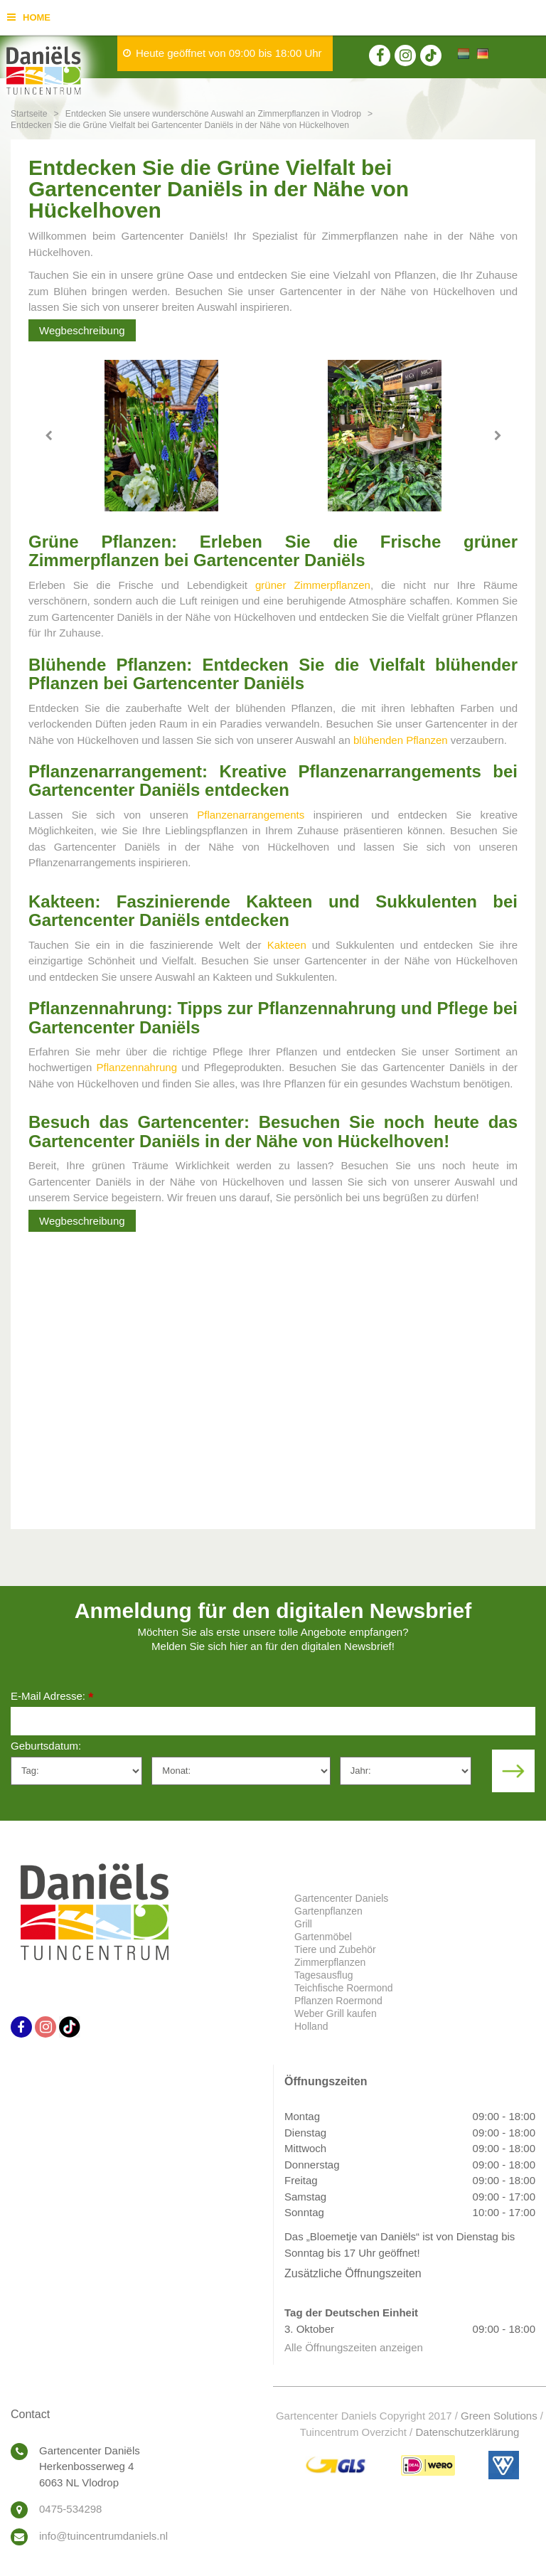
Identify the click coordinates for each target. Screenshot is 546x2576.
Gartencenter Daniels (341, 1898)
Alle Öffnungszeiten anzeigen (353, 2347)
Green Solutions (499, 2416)
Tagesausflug (323, 1975)
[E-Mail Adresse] (273, 1721)
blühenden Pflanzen (400, 740)
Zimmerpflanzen (329, 1962)
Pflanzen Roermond (338, 2000)
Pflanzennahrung (137, 1067)
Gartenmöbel (323, 1936)
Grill (303, 1924)
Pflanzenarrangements (250, 815)
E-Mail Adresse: (52, 1697)
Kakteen (286, 945)
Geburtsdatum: (46, 1746)
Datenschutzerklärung (467, 2432)
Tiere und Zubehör (335, 1949)
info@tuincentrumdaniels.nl (103, 2536)
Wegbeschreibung (82, 330)
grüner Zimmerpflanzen (312, 585)
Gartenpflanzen (328, 1911)
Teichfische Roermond (343, 1988)
